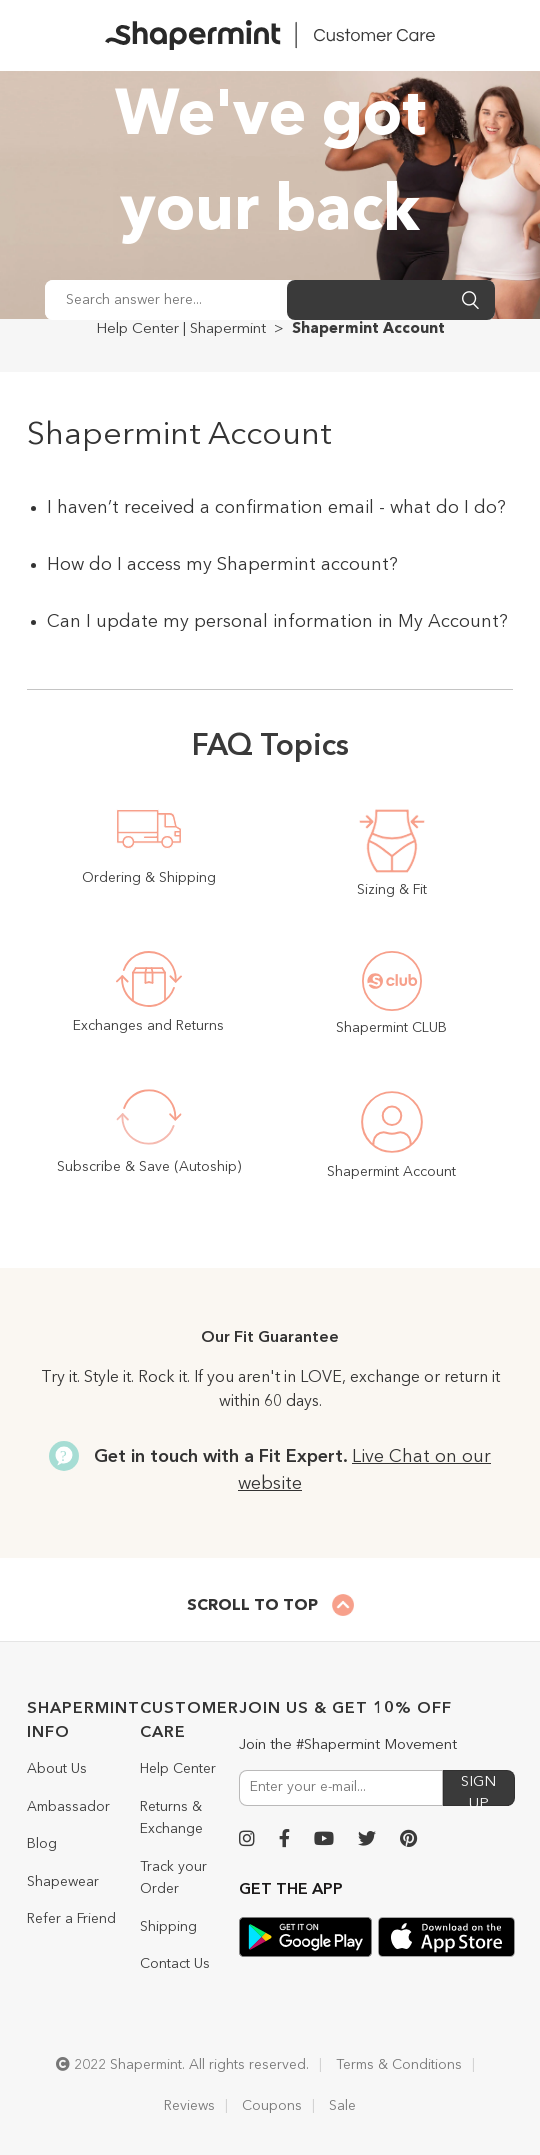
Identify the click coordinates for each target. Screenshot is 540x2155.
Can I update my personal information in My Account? (277, 622)
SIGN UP (478, 1790)
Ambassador (68, 1807)
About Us (57, 1769)
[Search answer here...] (166, 300)
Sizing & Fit (392, 890)
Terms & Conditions (399, 2065)
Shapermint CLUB (391, 1028)
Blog (42, 1844)
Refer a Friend (71, 1919)
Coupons (272, 2106)
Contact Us (175, 1964)
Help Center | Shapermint (181, 329)
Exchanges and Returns (148, 1026)
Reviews (189, 2106)
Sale (342, 2106)
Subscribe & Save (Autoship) (149, 1167)
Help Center (178, 1769)
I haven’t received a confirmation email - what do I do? (276, 508)
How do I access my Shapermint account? (222, 565)
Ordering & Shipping (149, 878)
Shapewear (63, 1882)
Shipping (168, 1927)
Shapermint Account (391, 1172)
